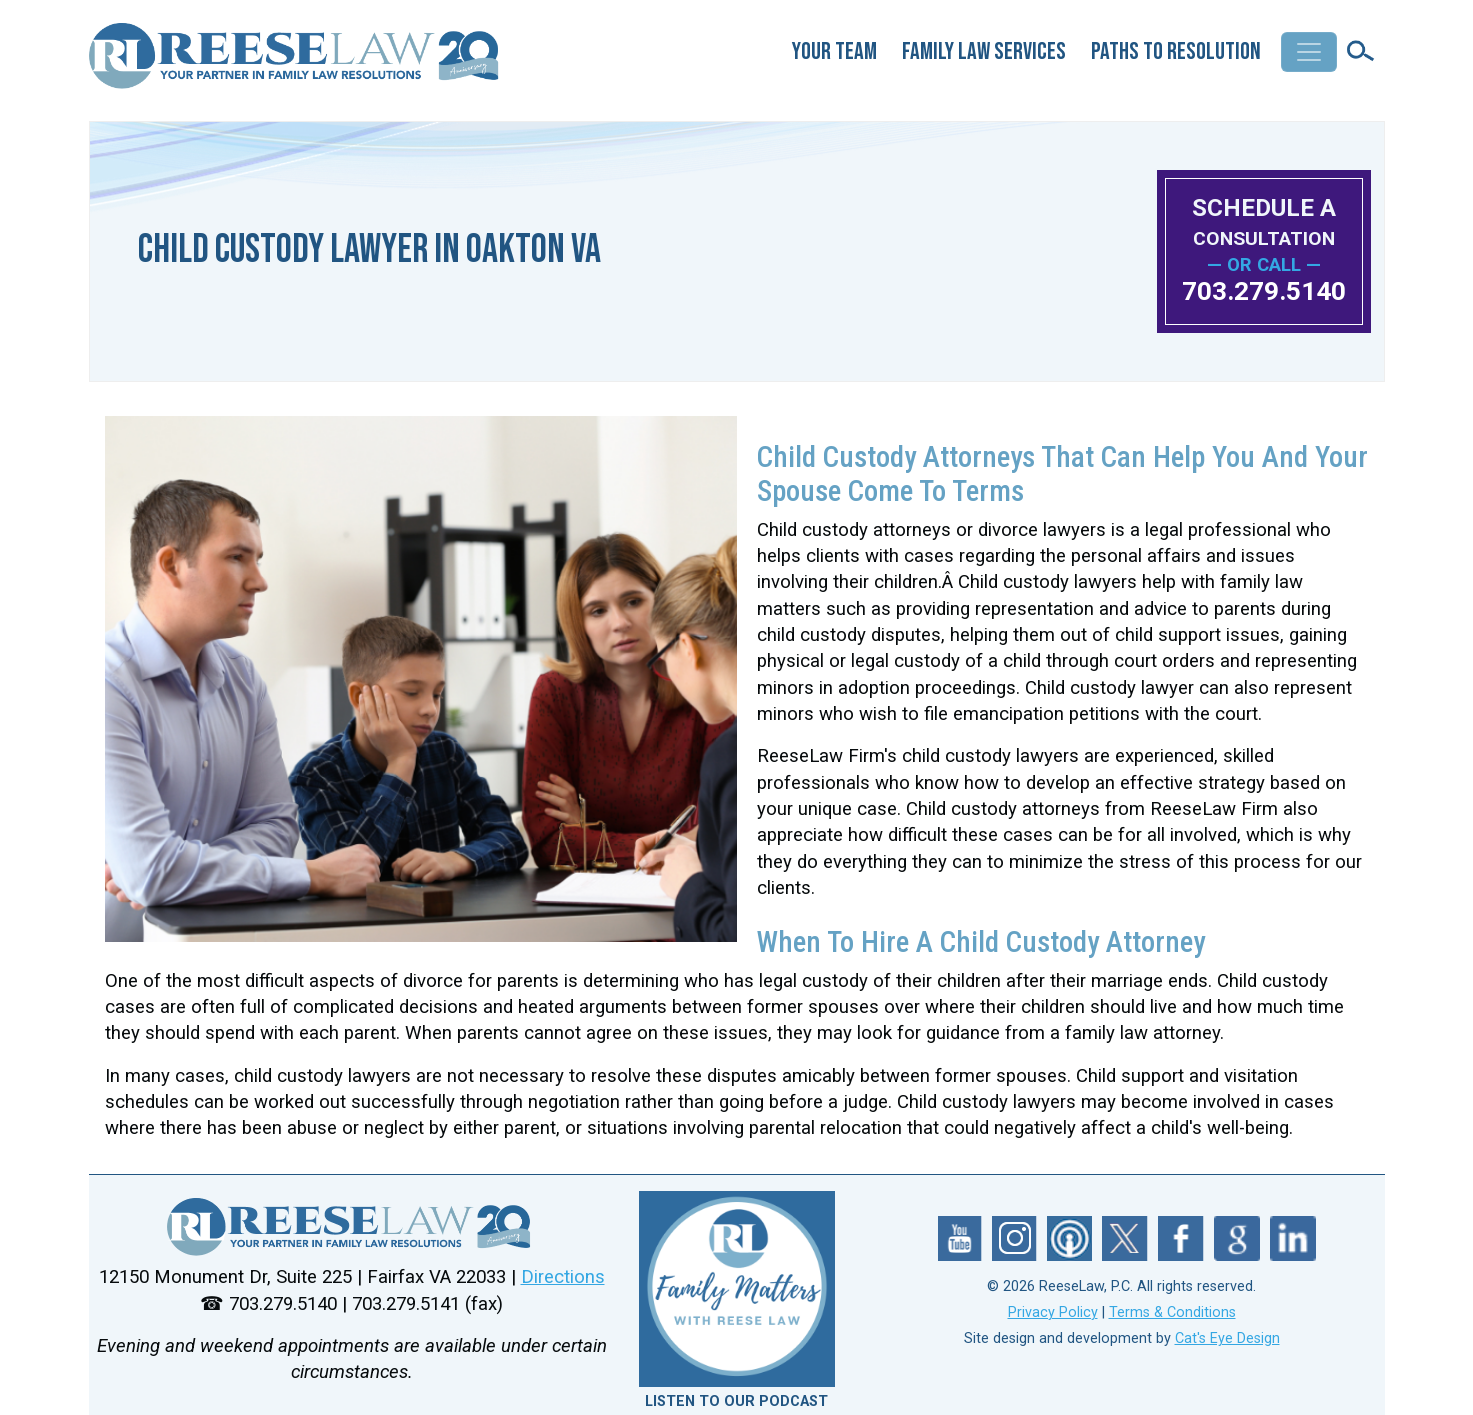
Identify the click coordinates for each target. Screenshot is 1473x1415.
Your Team (834, 51)
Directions (563, 1277)
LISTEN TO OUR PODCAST (736, 1401)
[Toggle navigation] (1309, 52)
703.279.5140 (1264, 291)
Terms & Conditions (1172, 1312)
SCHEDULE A (1264, 221)
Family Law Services (984, 51)
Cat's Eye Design (1227, 1338)
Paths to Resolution (1176, 51)
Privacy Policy (1053, 1312)
